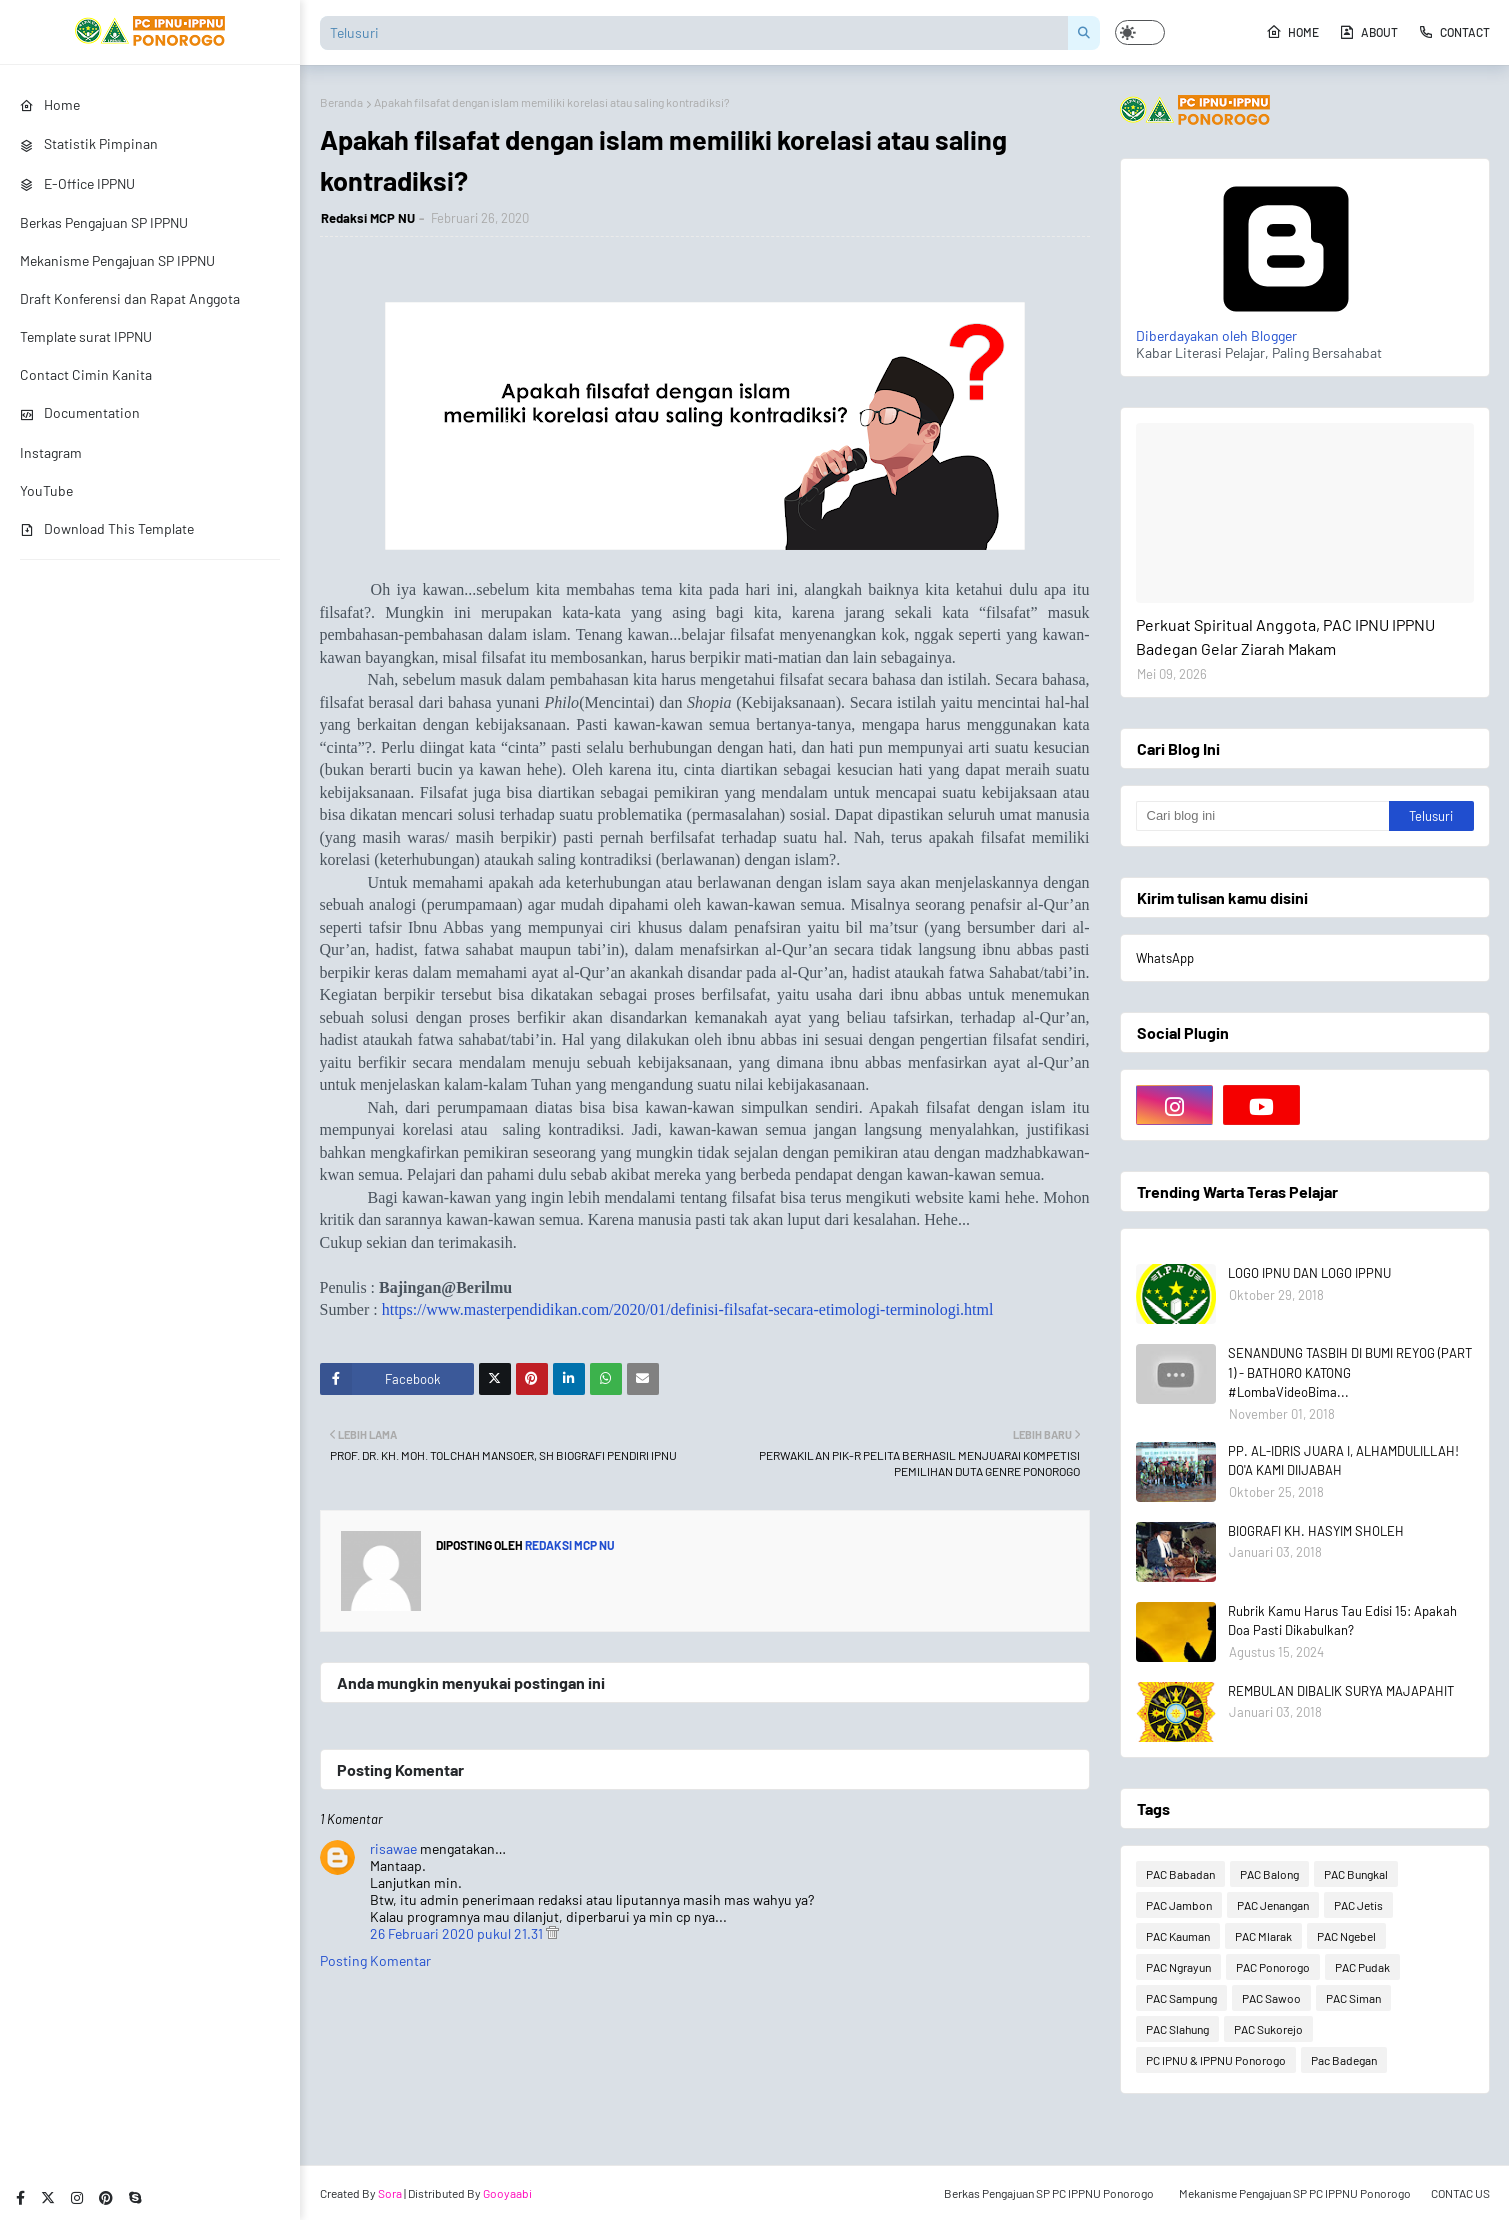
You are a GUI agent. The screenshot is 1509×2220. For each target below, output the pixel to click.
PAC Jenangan (1273, 1905)
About (1368, 32)
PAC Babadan (1180, 1874)
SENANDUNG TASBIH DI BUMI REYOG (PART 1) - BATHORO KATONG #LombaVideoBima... (1350, 1372)
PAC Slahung (1177, 2029)
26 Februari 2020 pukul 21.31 (458, 1933)
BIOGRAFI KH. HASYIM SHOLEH (1316, 1531)
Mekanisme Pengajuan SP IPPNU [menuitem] (117, 260)
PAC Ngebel (1346, 1936)
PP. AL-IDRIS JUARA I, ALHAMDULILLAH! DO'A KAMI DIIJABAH (1343, 1461)
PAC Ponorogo (1273, 1967)
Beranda (341, 102)
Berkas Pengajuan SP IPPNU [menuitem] (104, 222)
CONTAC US (1460, 2193)
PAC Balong (1269, 1874)
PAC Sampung (1181, 1998)
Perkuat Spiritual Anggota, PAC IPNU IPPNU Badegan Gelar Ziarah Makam (1285, 636)
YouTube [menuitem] (46, 490)
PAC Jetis (1358, 1905)
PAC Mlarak (1263, 1936)
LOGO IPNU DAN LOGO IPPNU (1309, 1273)
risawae (393, 1848)
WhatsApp (1165, 958)
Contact (1454, 32)
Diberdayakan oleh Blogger (1286, 327)
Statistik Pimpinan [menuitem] (89, 143)
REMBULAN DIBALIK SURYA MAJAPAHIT (1341, 1691)
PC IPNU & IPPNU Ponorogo (1216, 2060)
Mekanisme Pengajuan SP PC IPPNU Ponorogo (1295, 2193)
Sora (390, 2193)
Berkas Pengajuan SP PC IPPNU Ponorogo (1049, 2193)
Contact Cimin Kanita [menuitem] (86, 374)
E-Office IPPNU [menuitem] (77, 183)
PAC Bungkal (1356, 1874)
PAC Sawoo (1271, 1998)
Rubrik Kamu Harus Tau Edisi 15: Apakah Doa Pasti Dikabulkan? (1342, 1621)
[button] (1140, 32)
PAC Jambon (1179, 1905)
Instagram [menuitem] (51, 452)
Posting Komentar (375, 1960)
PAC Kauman (1178, 1936)
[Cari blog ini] (1263, 816)
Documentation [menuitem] (80, 412)
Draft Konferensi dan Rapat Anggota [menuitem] (130, 298)
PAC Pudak (1362, 1967)
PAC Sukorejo (1268, 2029)
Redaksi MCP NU (368, 218)
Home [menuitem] (50, 104)
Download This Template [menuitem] (107, 528)
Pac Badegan (1344, 2060)
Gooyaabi (507, 2193)
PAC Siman (1353, 1998)
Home (1292, 32)
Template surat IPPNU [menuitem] (86, 336)
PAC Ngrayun (1178, 1967)
